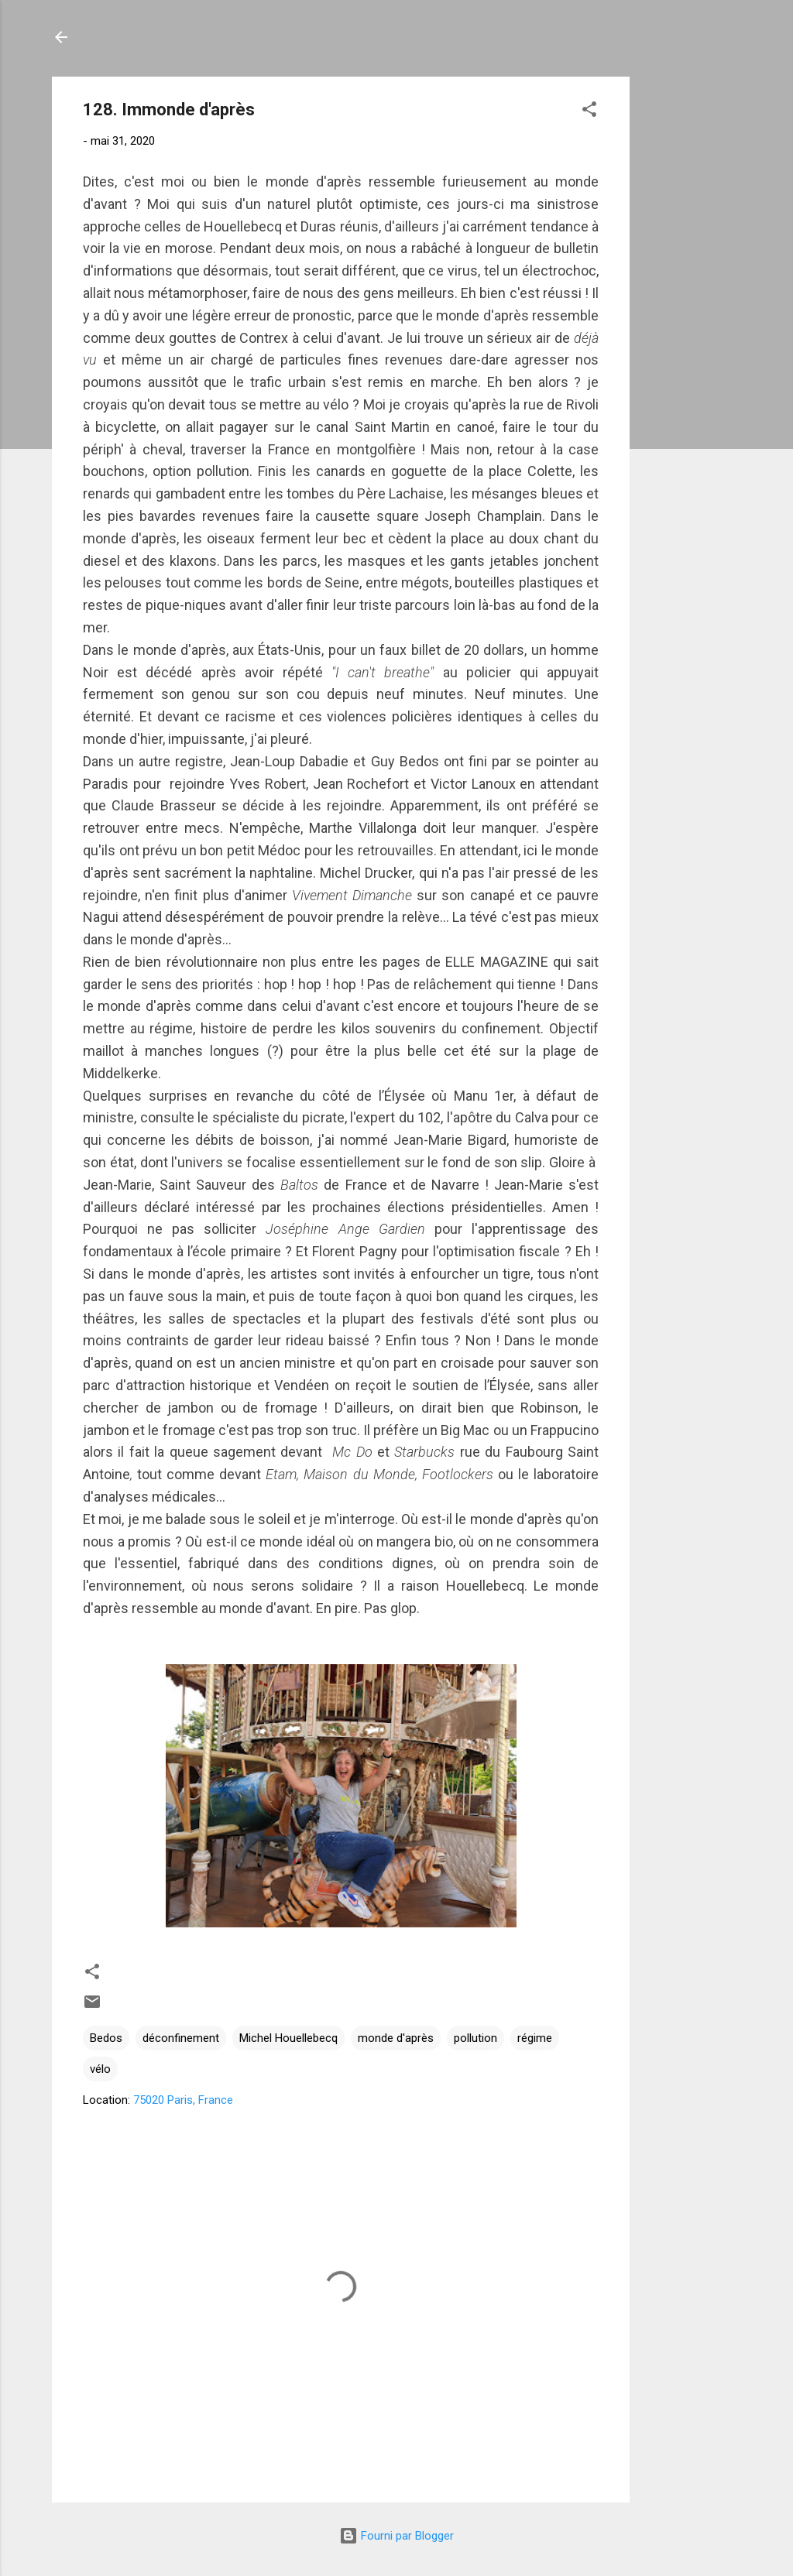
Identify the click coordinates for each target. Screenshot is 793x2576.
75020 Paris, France (183, 2100)
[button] (589, 112)
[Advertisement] (691, 309)
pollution (475, 2038)
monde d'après (396, 2038)
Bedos (106, 2038)
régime (534, 2038)
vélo (100, 2069)
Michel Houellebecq (288, 2038)
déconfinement (180, 2038)
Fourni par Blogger (396, 2536)
